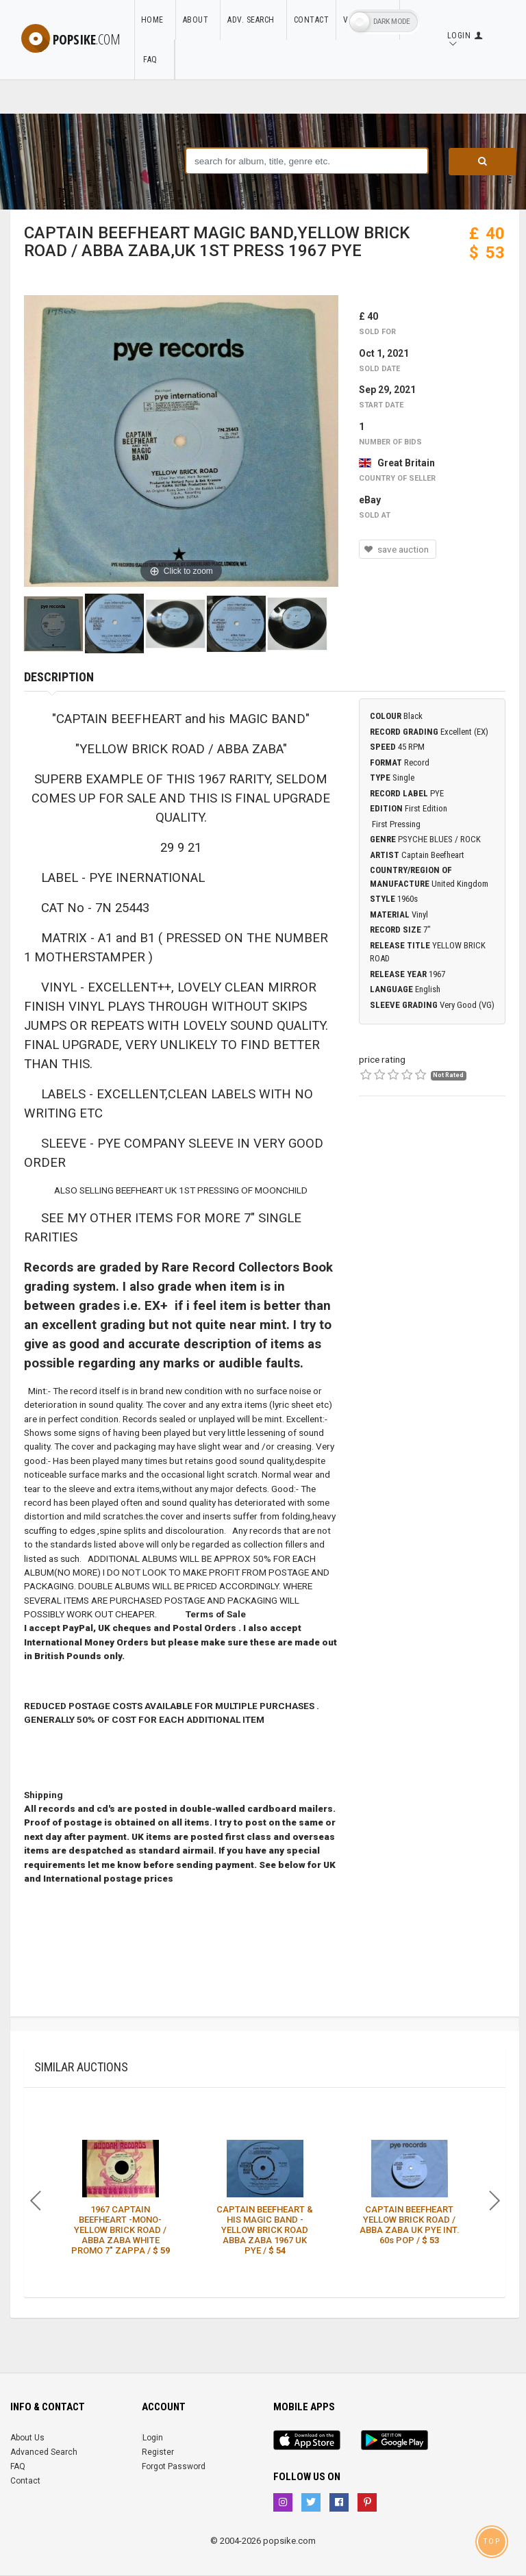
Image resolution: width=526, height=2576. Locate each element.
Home (154, 20)
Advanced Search (43, 2452)
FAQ (154, 59)
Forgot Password (173, 2466)
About (198, 20)
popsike (71, 39)
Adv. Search (254, 20)
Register (158, 2452)
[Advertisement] (432, 1189)
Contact (311, 20)
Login (152, 2437)
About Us (27, 2437)
